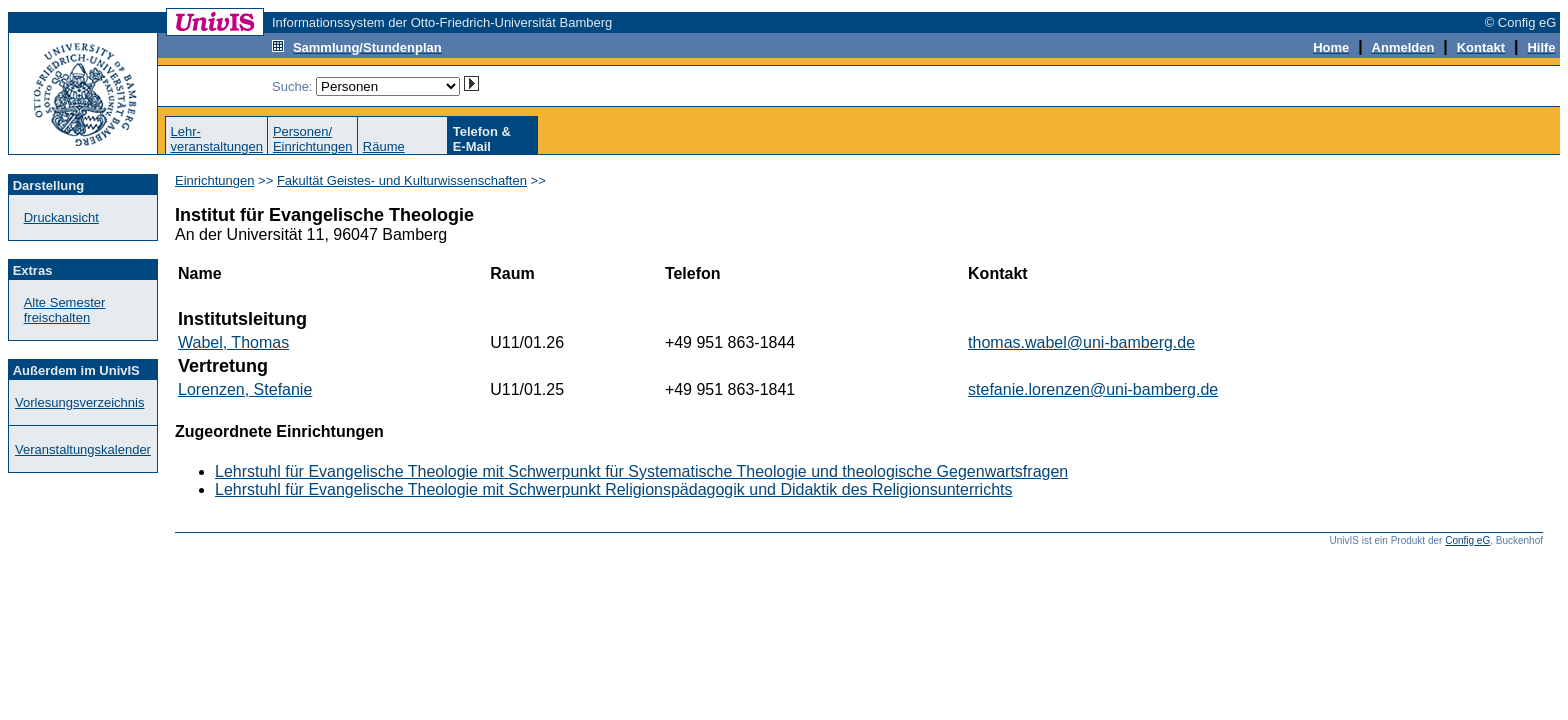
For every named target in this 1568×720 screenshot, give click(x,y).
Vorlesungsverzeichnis (79, 402)
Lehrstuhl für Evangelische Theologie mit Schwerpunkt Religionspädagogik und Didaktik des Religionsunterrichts (613, 489)
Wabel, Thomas (233, 342)
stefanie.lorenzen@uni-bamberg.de (1093, 389)
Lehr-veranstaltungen (216, 139)
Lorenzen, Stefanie (245, 389)
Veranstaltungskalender (83, 449)
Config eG (1467, 540)
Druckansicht (61, 217)
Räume (384, 146)
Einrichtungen (215, 180)
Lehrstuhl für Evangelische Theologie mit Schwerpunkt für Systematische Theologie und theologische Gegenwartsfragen (641, 471)
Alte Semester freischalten (65, 310)
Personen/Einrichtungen (313, 139)
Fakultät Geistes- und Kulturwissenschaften (402, 180)
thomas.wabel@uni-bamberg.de (1081, 342)
